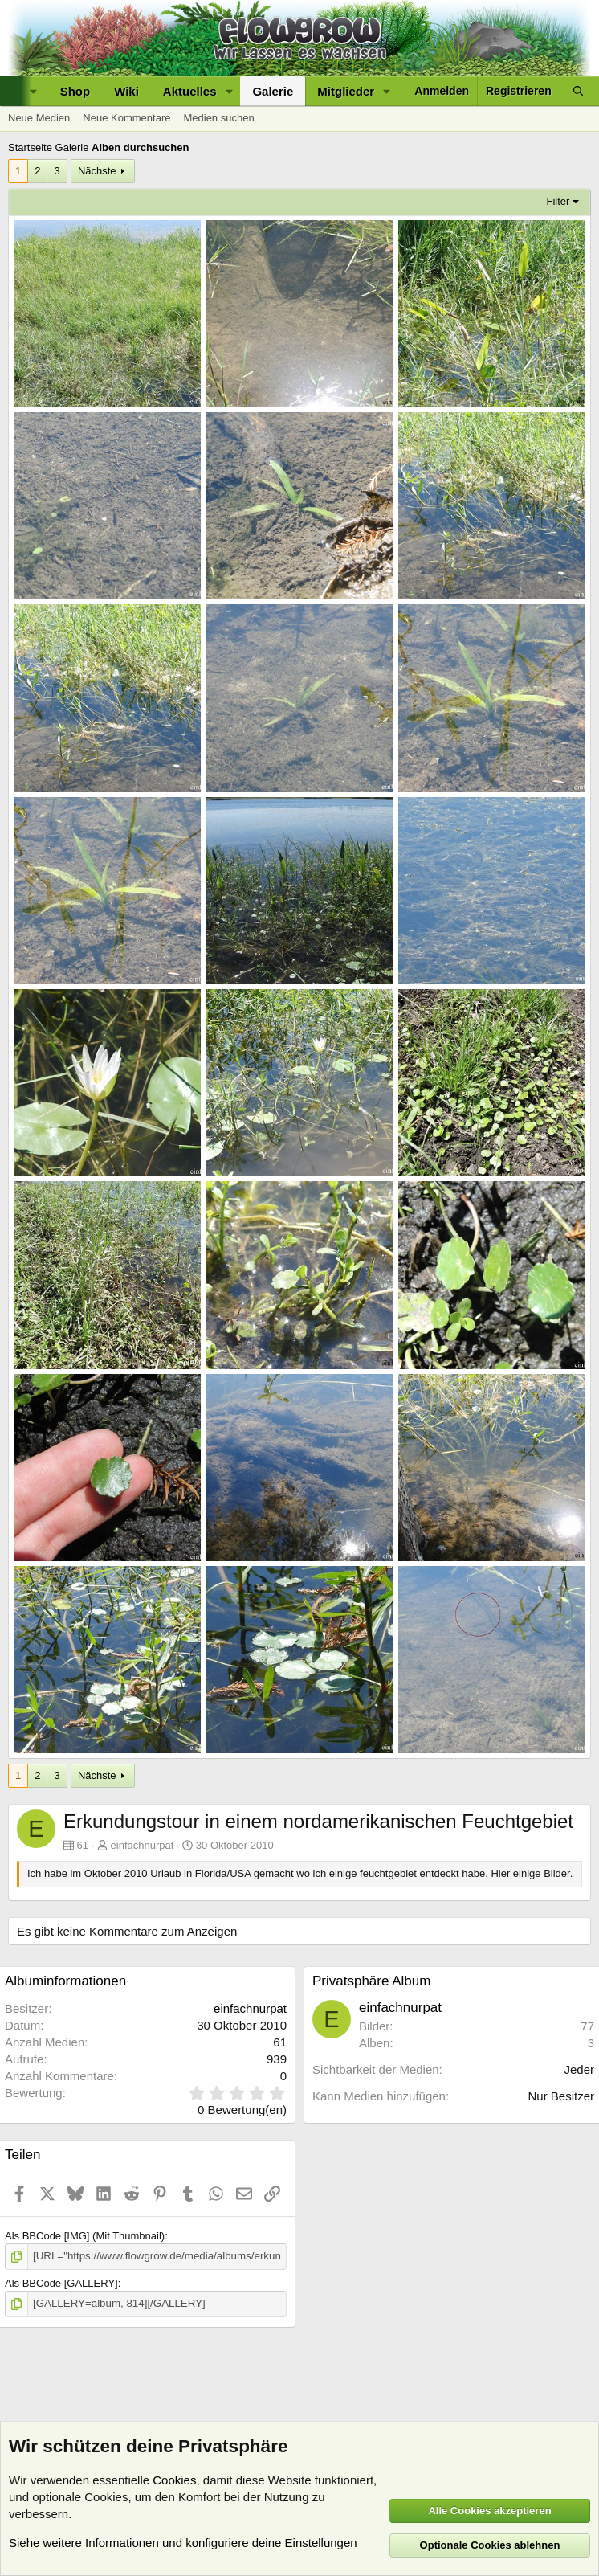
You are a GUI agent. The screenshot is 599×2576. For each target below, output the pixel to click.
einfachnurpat (142, 1845)
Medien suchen (218, 118)
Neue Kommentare (126, 118)
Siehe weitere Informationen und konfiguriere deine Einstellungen (183, 2542)
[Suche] (578, 91)
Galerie (272, 91)
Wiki (126, 91)
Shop (75, 91)
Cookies (174, 2480)
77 (587, 2026)
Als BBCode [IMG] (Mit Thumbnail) (85, 2236)
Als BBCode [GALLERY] (61, 2283)
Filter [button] (558, 201)
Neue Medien (39, 118)
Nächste (97, 171)
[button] (229, 91)
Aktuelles (190, 91)
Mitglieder (345, 91)
